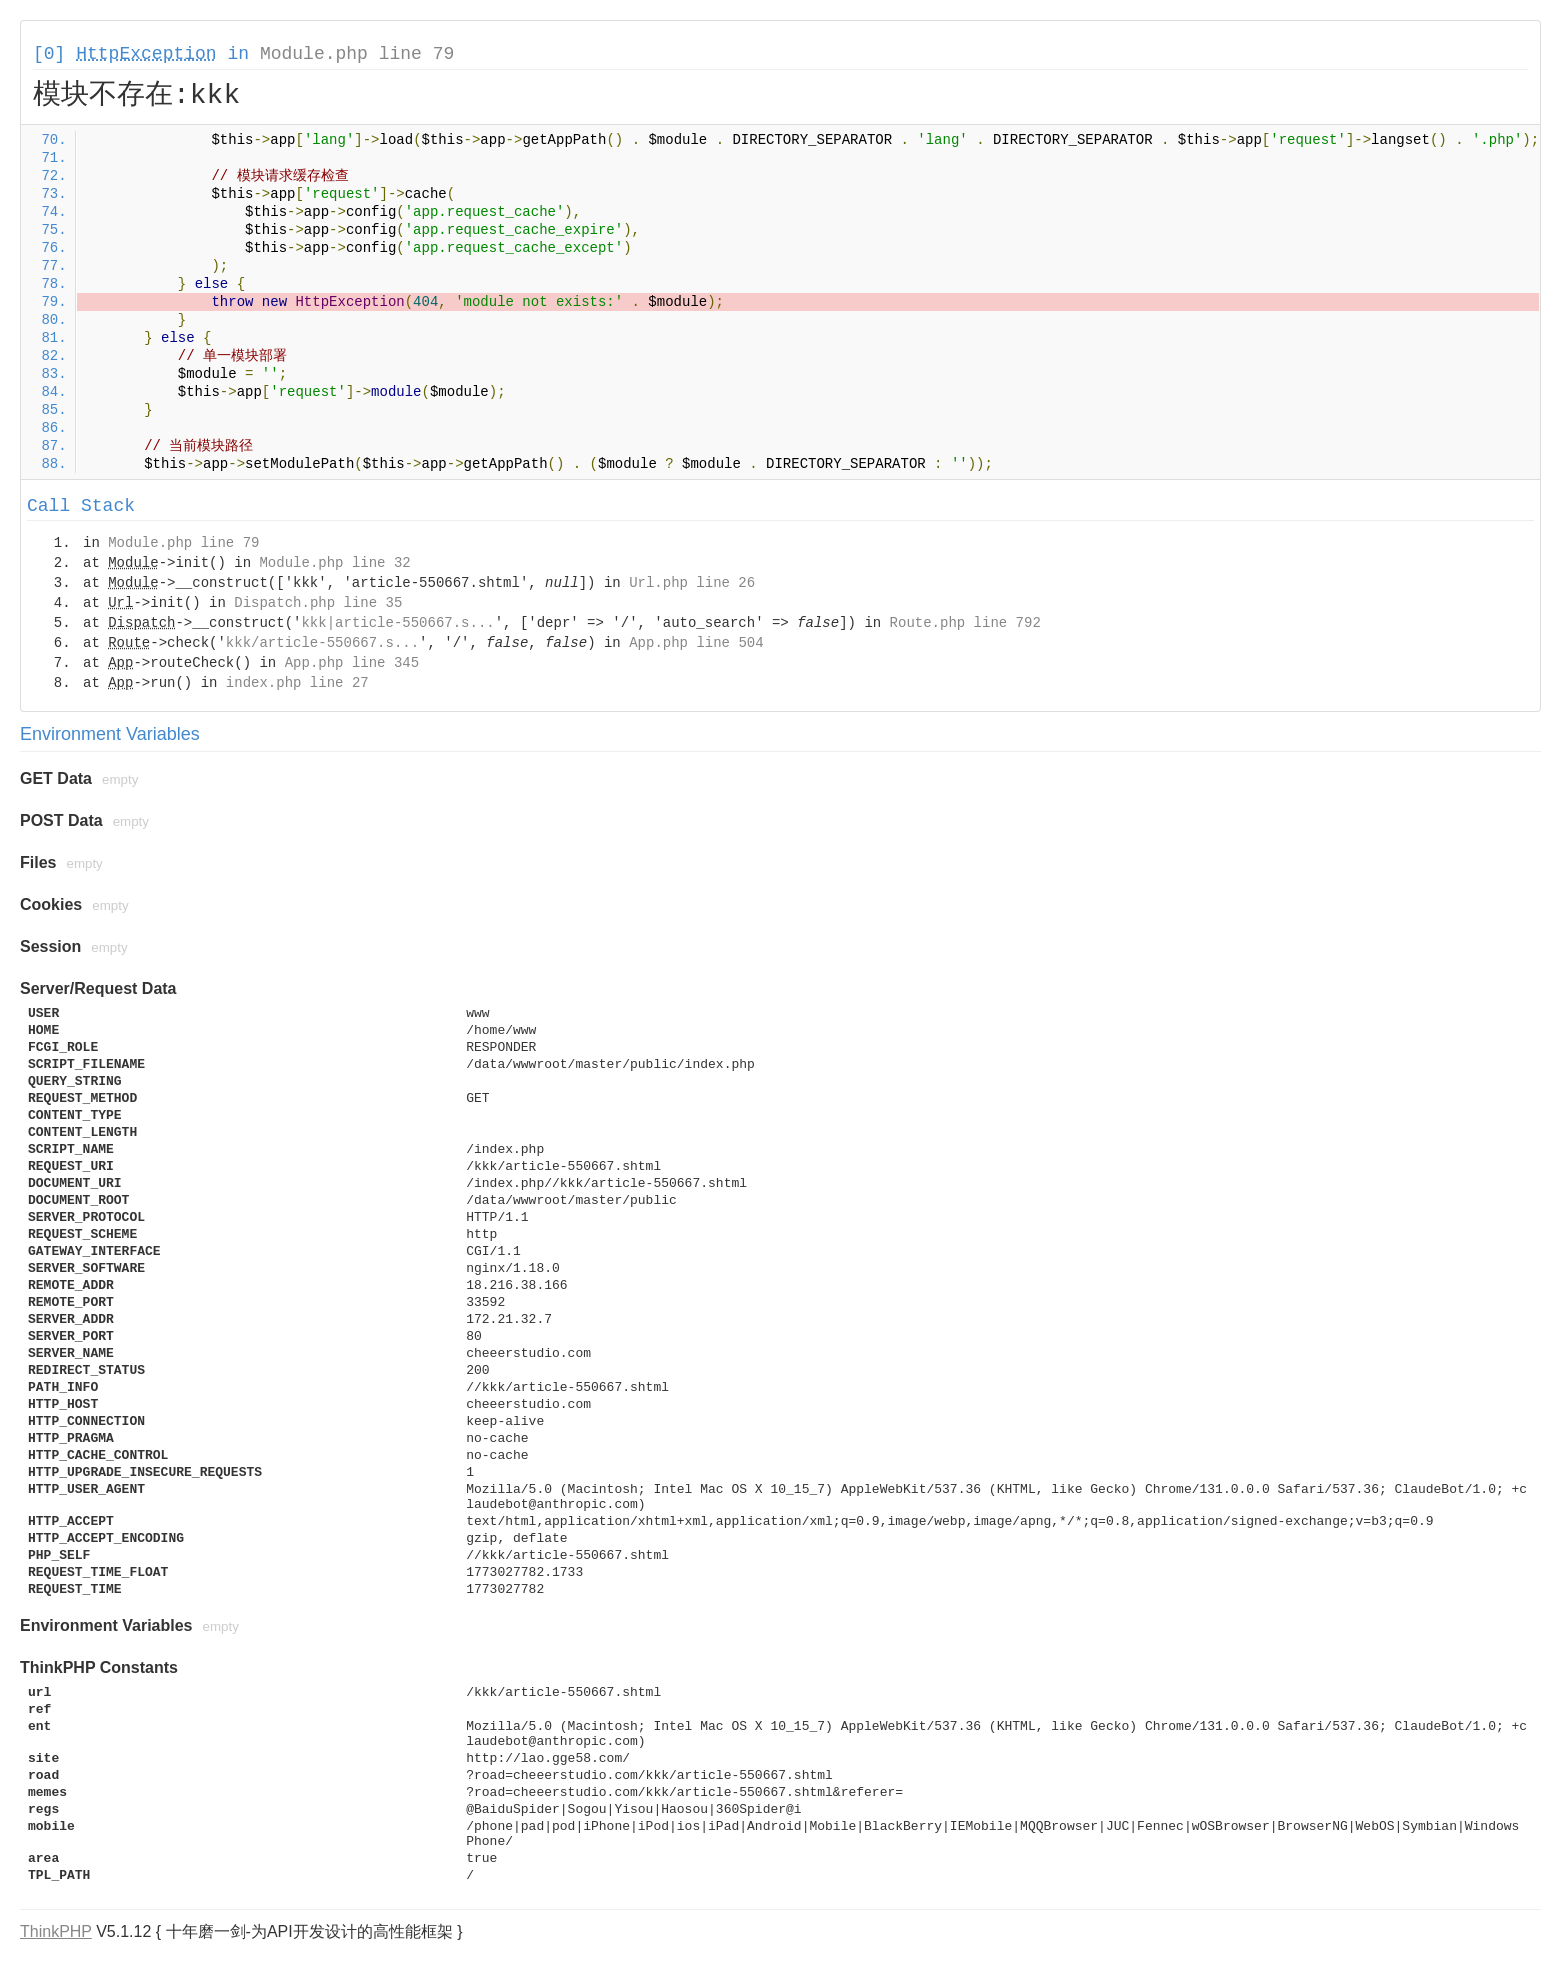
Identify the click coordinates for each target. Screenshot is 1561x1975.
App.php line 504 (696, 643)
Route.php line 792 (965, 623)
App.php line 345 (352, 663)
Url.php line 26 (692, 583)
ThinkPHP (56, 1931)
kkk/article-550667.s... (322, 643)
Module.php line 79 (357, 54)
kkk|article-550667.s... (397, 623)
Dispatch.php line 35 (318, 603)
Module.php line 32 (334, 563)
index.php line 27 (297, 683)
